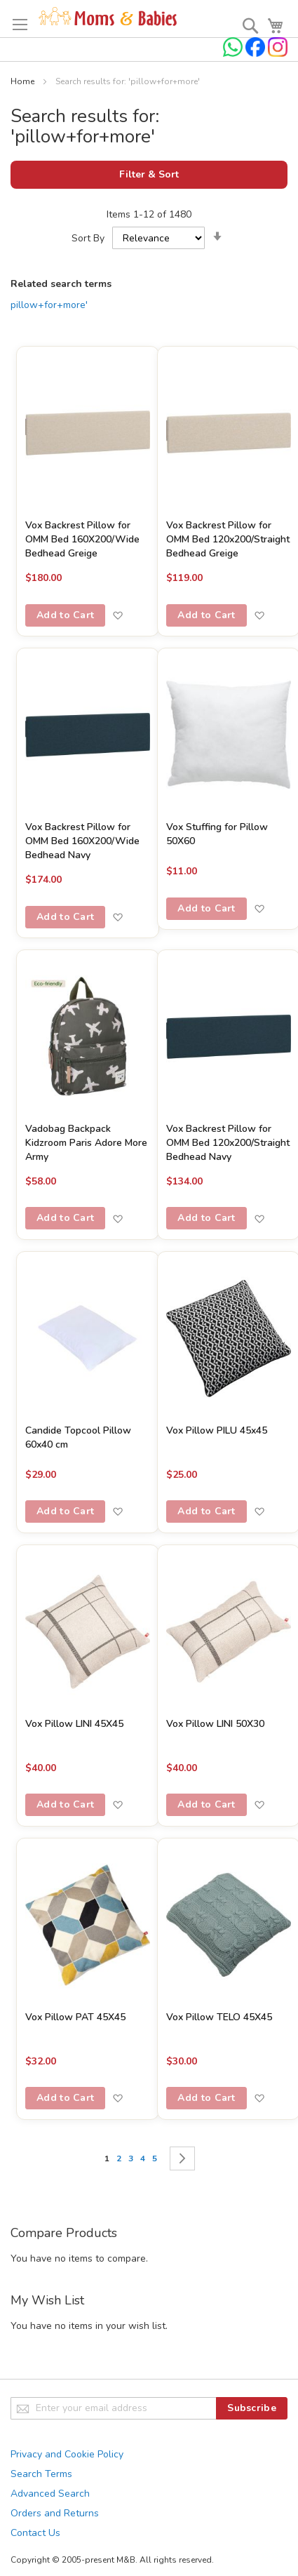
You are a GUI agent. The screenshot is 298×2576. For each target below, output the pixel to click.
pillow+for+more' (49, 305)
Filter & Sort (149, 174)
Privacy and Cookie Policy (67, 2454)
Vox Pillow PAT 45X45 (75, 2017)
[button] (117, 615)
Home (23, 81)
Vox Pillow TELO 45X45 (219, 2017)
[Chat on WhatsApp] (234, 53)
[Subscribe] (251, 2408)
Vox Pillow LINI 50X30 (215, 1723)
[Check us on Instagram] (277, 53)
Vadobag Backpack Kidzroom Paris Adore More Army (86, 1142)
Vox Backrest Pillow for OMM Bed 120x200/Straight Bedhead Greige (228, 539)
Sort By (88, 238)
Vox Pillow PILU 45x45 (216, 1430)
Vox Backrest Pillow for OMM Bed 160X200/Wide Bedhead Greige (82, 539)
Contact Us (35, 2533)
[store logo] (108, 17)
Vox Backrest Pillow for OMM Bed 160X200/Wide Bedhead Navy (82, 841)
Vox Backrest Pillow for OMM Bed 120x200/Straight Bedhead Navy (228, 1142)
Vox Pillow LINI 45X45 (74, 1723)
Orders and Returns (55, 2513)
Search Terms (41, 2474)
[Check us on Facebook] (256, 53)
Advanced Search (50, 2493)
